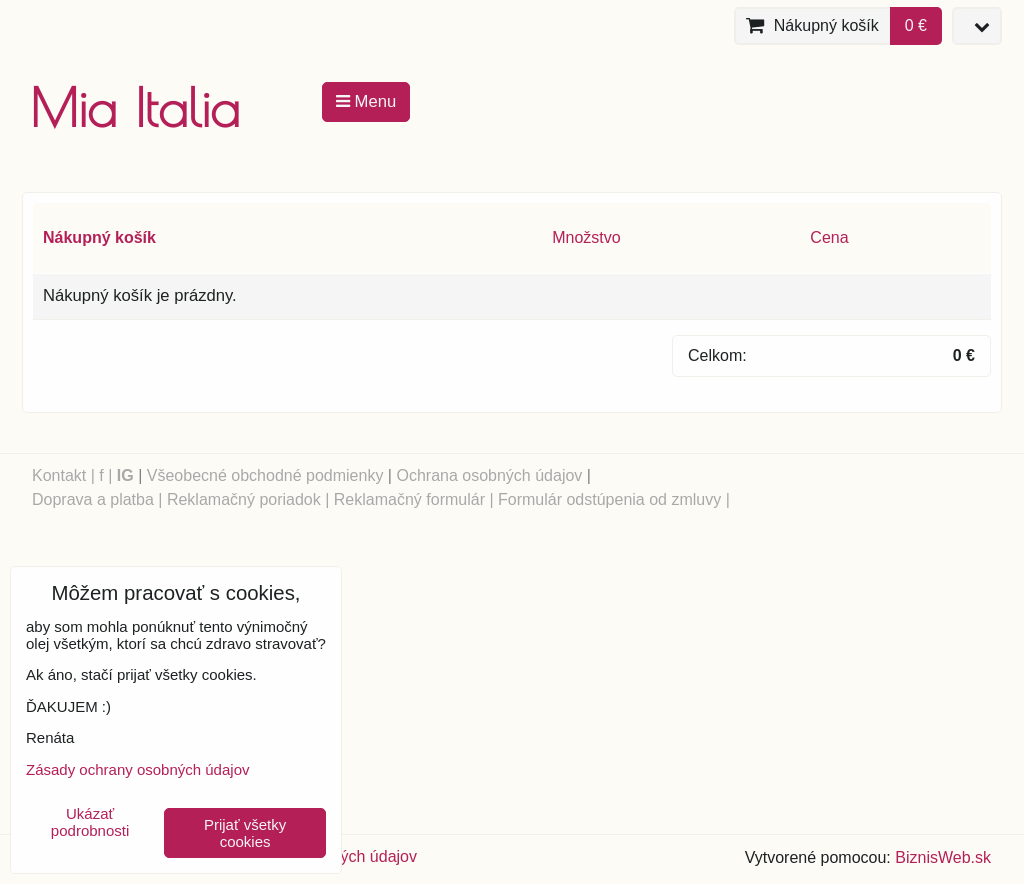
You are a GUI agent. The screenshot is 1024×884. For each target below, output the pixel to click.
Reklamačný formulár (409, 499)
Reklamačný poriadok (244, 499)
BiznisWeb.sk (943, 857)
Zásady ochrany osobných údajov (137, 769)
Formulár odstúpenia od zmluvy (609, 499)
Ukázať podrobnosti (90, 822)
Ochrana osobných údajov (489, 475)
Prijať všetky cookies (245, 833)
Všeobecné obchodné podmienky (265, 475)
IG (125, 475)
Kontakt (59, 475)
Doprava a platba (93, 499)
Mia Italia (135, 107)
